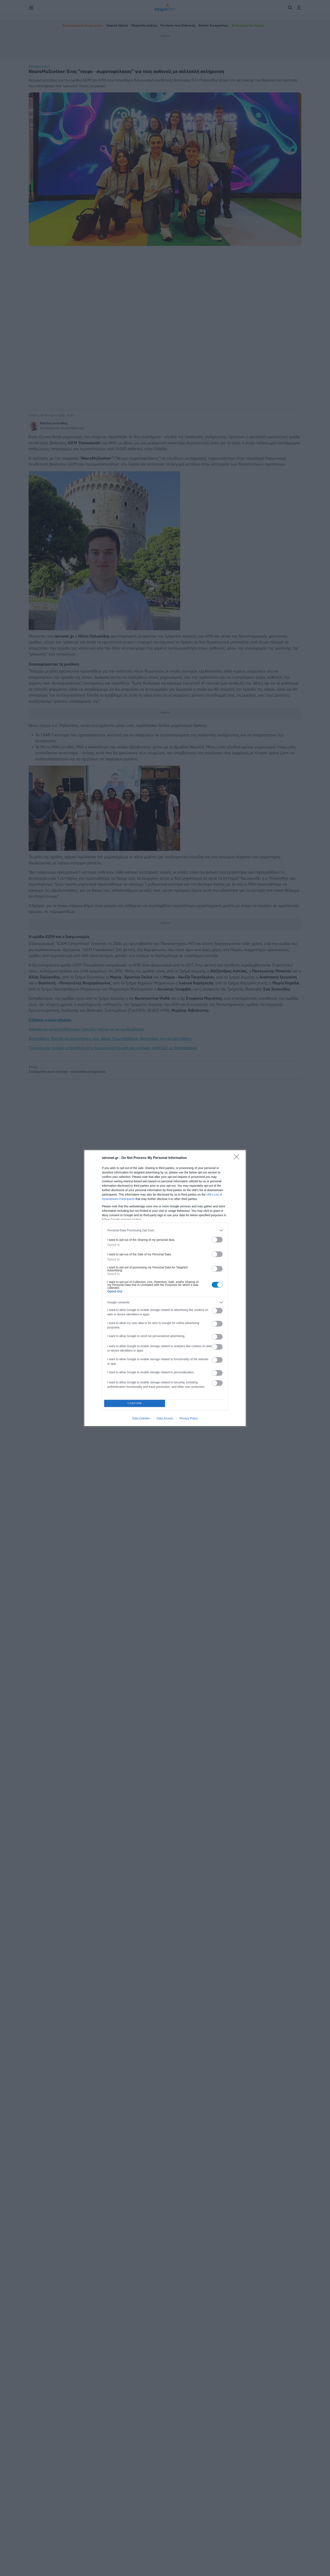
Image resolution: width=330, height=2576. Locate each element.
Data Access (165, 1418)
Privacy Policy (189, 1418)
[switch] (217, 1240)
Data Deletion (141, 1418)
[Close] (238, 1158)
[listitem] (165, 1230)
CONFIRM (134, 1403)
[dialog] (165, 1288)
